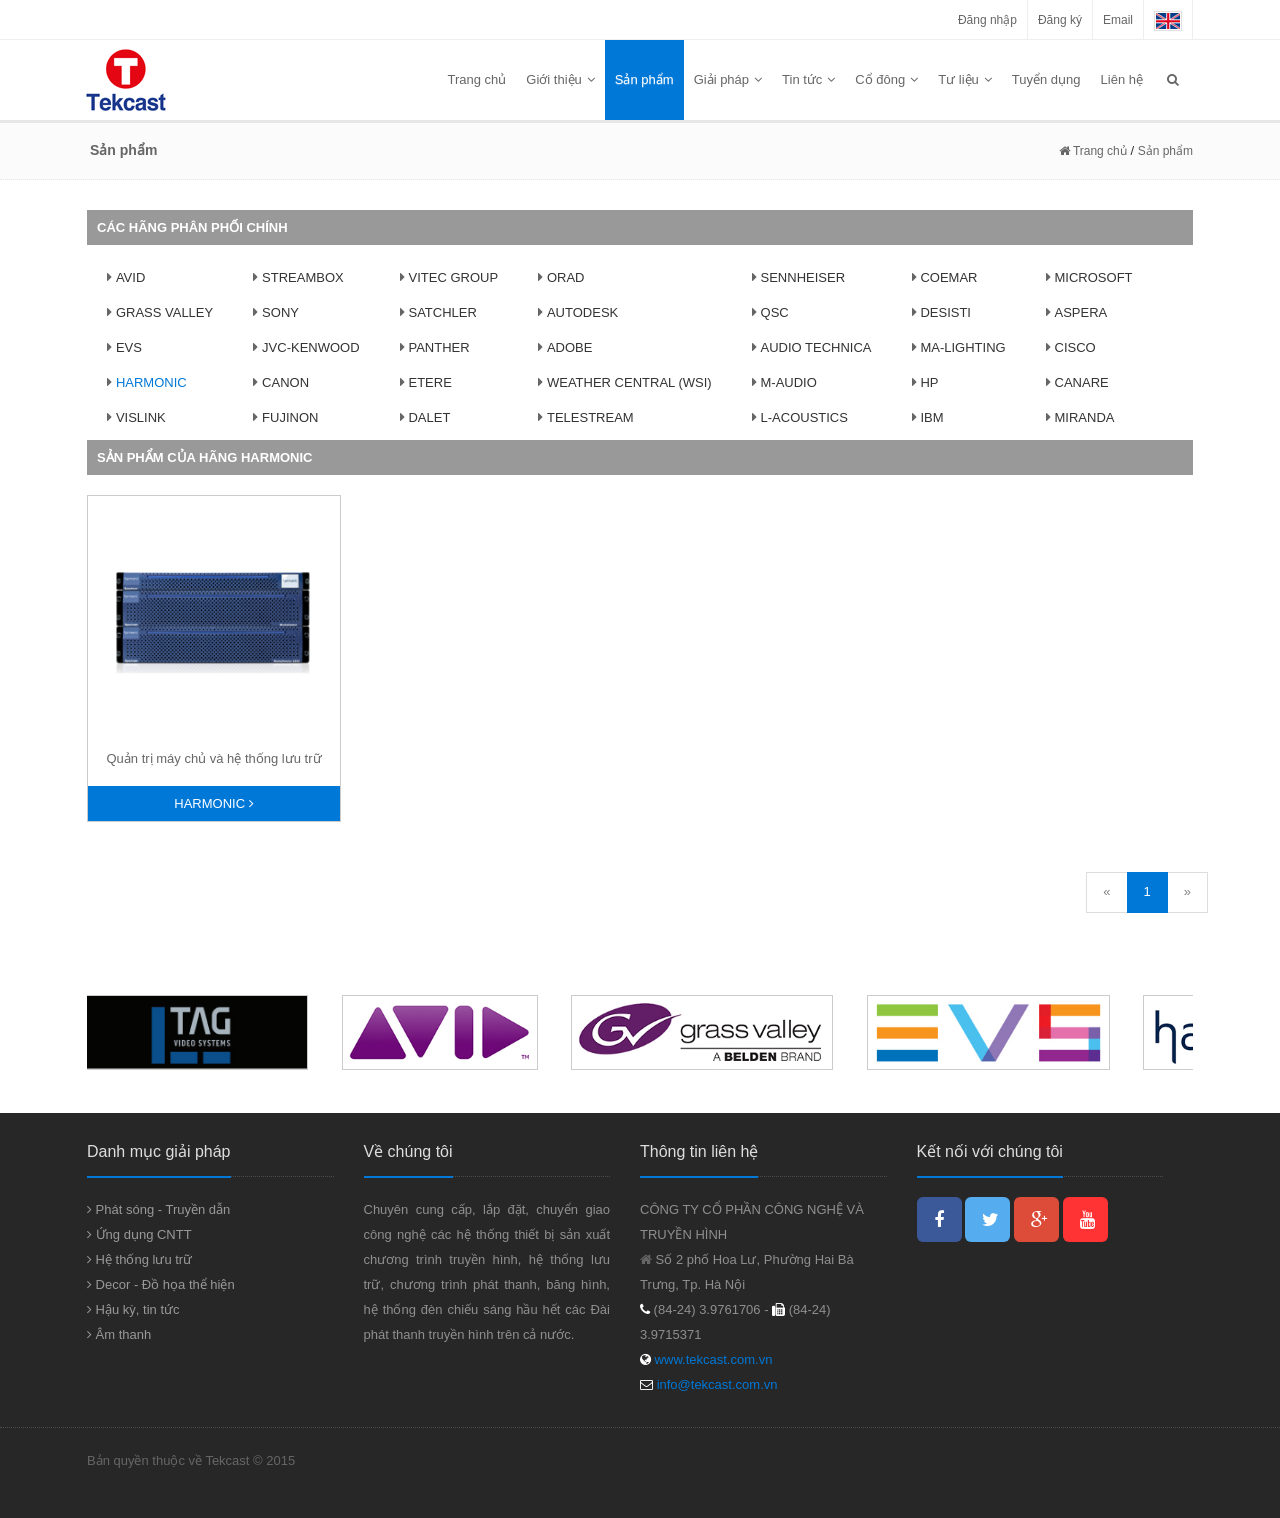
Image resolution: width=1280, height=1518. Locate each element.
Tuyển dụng (1046, 79)
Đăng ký (1060, 20)
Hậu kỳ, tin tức (133, 1309)
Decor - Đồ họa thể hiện (161, 1284)
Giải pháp (728, 79)
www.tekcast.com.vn (711, 1359)
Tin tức (808, 79)
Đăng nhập (987, 20)
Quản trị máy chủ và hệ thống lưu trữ (213, 758)
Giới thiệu (560, 79)
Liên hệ (1122, 79)
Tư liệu (965, 79)
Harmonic (213, 803)
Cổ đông (886, 79)
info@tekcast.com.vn (717, 1384)
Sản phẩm (644, 79)
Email (1118, 20)
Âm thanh (119, 1334)
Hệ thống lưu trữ (139, 1259)
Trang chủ (477, 79)
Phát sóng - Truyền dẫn (158, 1209)
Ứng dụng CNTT (139, 1234)
